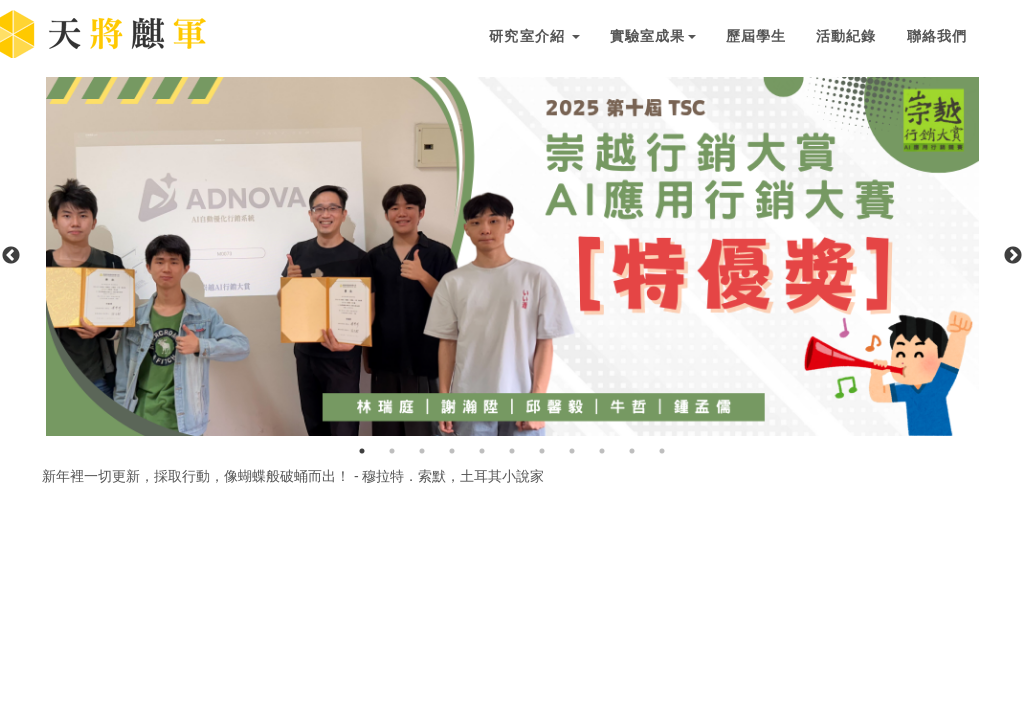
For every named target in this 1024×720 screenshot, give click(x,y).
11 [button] (662, 451)
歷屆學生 (756, 36)
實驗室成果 (653, 36)
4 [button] (452, 451)
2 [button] (392, 451)
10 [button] (632, 451)
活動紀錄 (846, 36)
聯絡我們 (937, 36)
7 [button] (542, 451)
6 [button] (512, 451)
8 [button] (572, 451)
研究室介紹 (534, 36)
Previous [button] (11, 256)
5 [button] (482, 451)
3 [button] (422, 451)
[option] (512, 256)
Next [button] (1013, 256)
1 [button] (362, 451)
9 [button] (602, 451)
